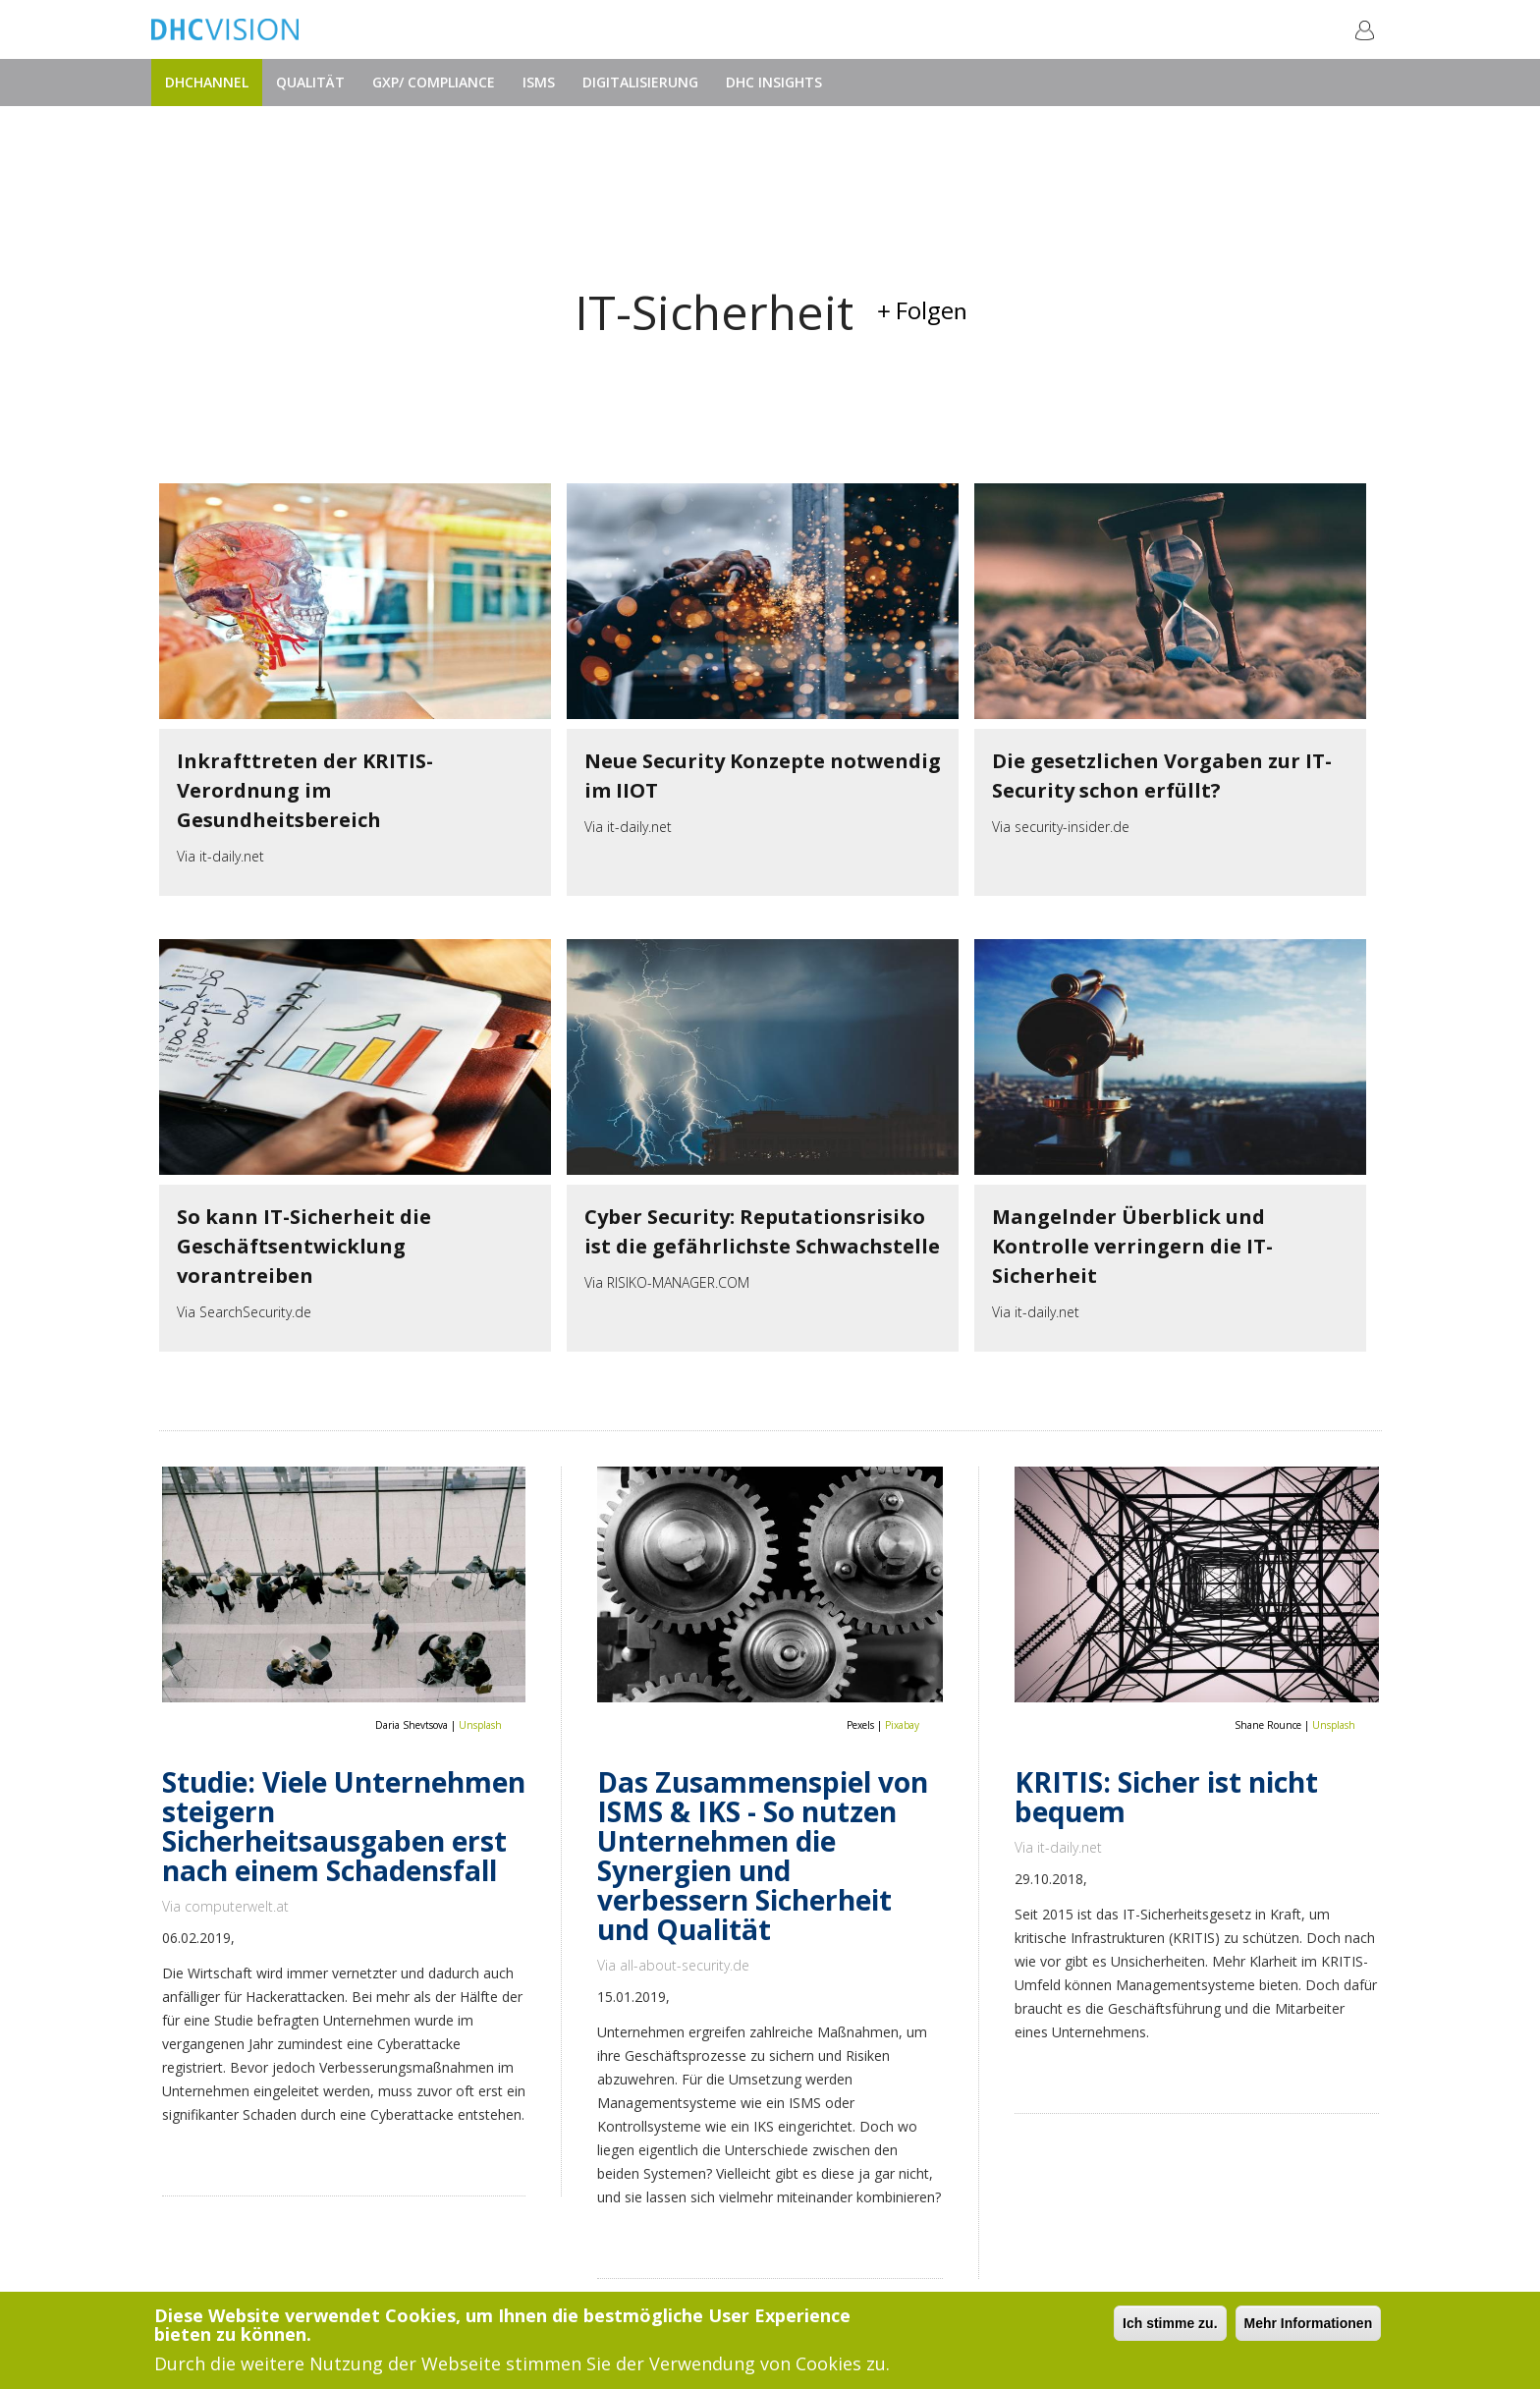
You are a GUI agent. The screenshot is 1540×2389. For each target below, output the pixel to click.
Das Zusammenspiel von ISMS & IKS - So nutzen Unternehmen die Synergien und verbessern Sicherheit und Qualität (762, 1855)
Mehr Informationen (1308, 2324)
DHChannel (206, 82)
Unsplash (480, 1725)
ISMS (538, 82)
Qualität (310, 82)
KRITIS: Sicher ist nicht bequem (1166, 1796)
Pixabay (902, 1725)
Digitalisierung (640, 82)
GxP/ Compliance (433, 82)
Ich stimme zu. (1170, 2324)
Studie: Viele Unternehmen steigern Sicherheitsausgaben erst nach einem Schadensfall (343, 1826)
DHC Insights (774, 82)
